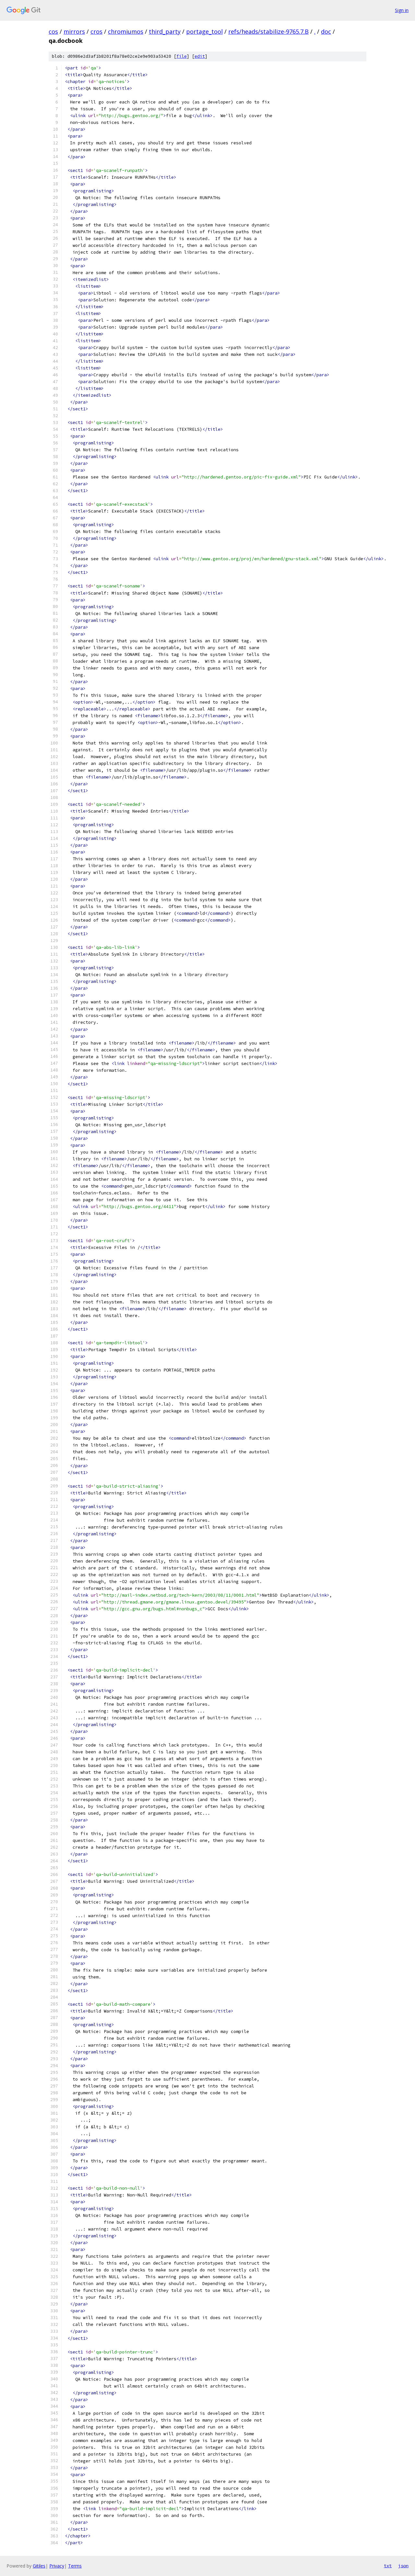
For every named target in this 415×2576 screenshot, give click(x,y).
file (181, 56)
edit (200, 56)
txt (388, 2566)
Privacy (56, 2566)
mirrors (74, 31)
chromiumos (125, 31)
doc (326, 31)
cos (53, 31)
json (403, 2566)
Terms (75, 2566)
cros (96, 31)
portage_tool (204, 31)
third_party (165, 31)
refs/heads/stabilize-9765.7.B (268, 31)
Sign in (402, 10)
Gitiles (39, 2566)
